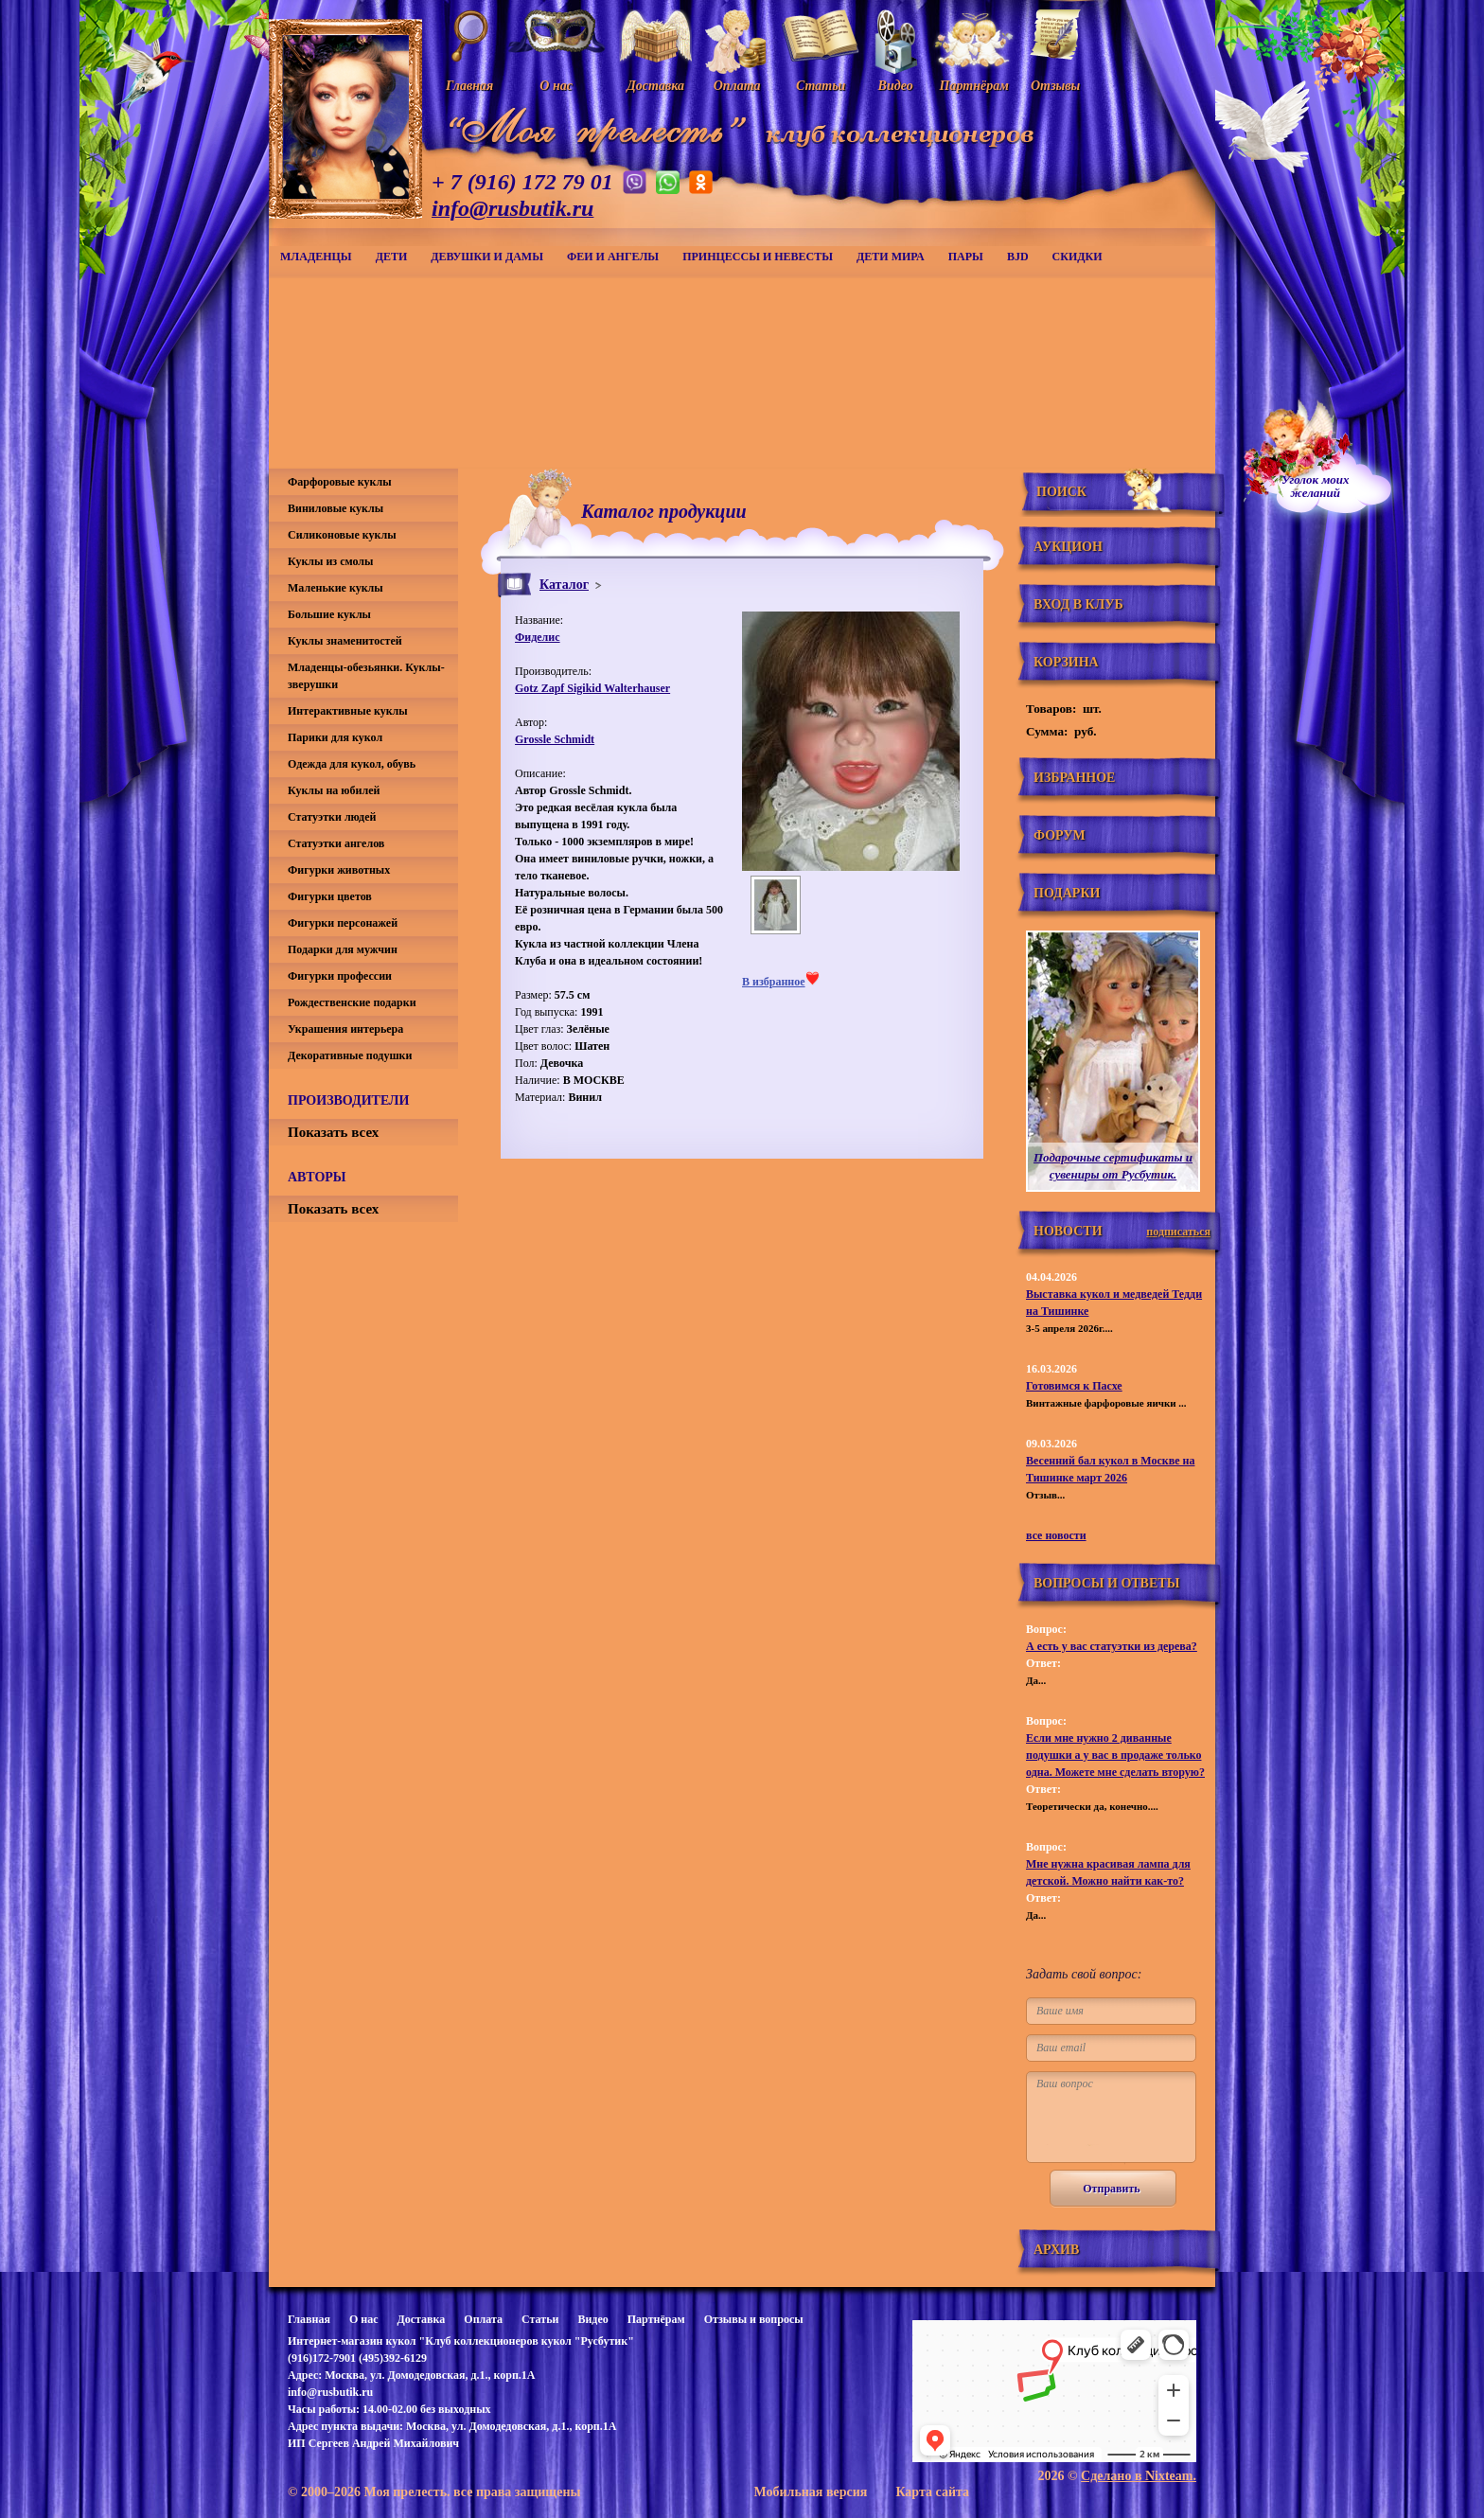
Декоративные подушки (350, 1055)
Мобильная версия (810, 2492)
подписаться (1178, 1231)
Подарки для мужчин (343, 949)
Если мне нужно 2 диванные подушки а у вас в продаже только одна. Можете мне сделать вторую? (1115, 1755)
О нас (364, 2319)
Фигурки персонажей (343, 923)
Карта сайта (932, 2492)
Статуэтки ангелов (336, 843)
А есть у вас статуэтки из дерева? (1111, 1646)
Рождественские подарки (352, 1002)
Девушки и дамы (487, 256)
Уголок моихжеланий (1315, 486)
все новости (1056, 1535)
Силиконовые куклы (342, 534)
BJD (1018, 256)
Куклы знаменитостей (345, 640)
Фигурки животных (339, 870)
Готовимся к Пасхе (1074, 1385)
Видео (592, 2319)
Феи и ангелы (613, 256)
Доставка (421, 2319)
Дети (392, 256)
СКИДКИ (1077, 256)
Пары (965, 256)
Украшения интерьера (345, 1029)
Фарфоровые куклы (340, 481)
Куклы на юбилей (334, 790)
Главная (309, 2319)
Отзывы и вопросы (754, 2319)
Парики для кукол (335, 737)
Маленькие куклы (335, 587)
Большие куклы (329, 614)
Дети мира (891, 256)
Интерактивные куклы (348, 711)
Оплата (483, 2319)
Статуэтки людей (332, 817)
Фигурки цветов (330, 896)
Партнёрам (656, 2319)
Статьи (539, 2319)
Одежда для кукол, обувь (351, 764)
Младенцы (316, 256)
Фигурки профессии (340, 976)
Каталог (564, 584)
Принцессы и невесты (757, 256)
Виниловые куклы (335, 508)
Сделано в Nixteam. (1138, 2476)
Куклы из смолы (330, 561)
